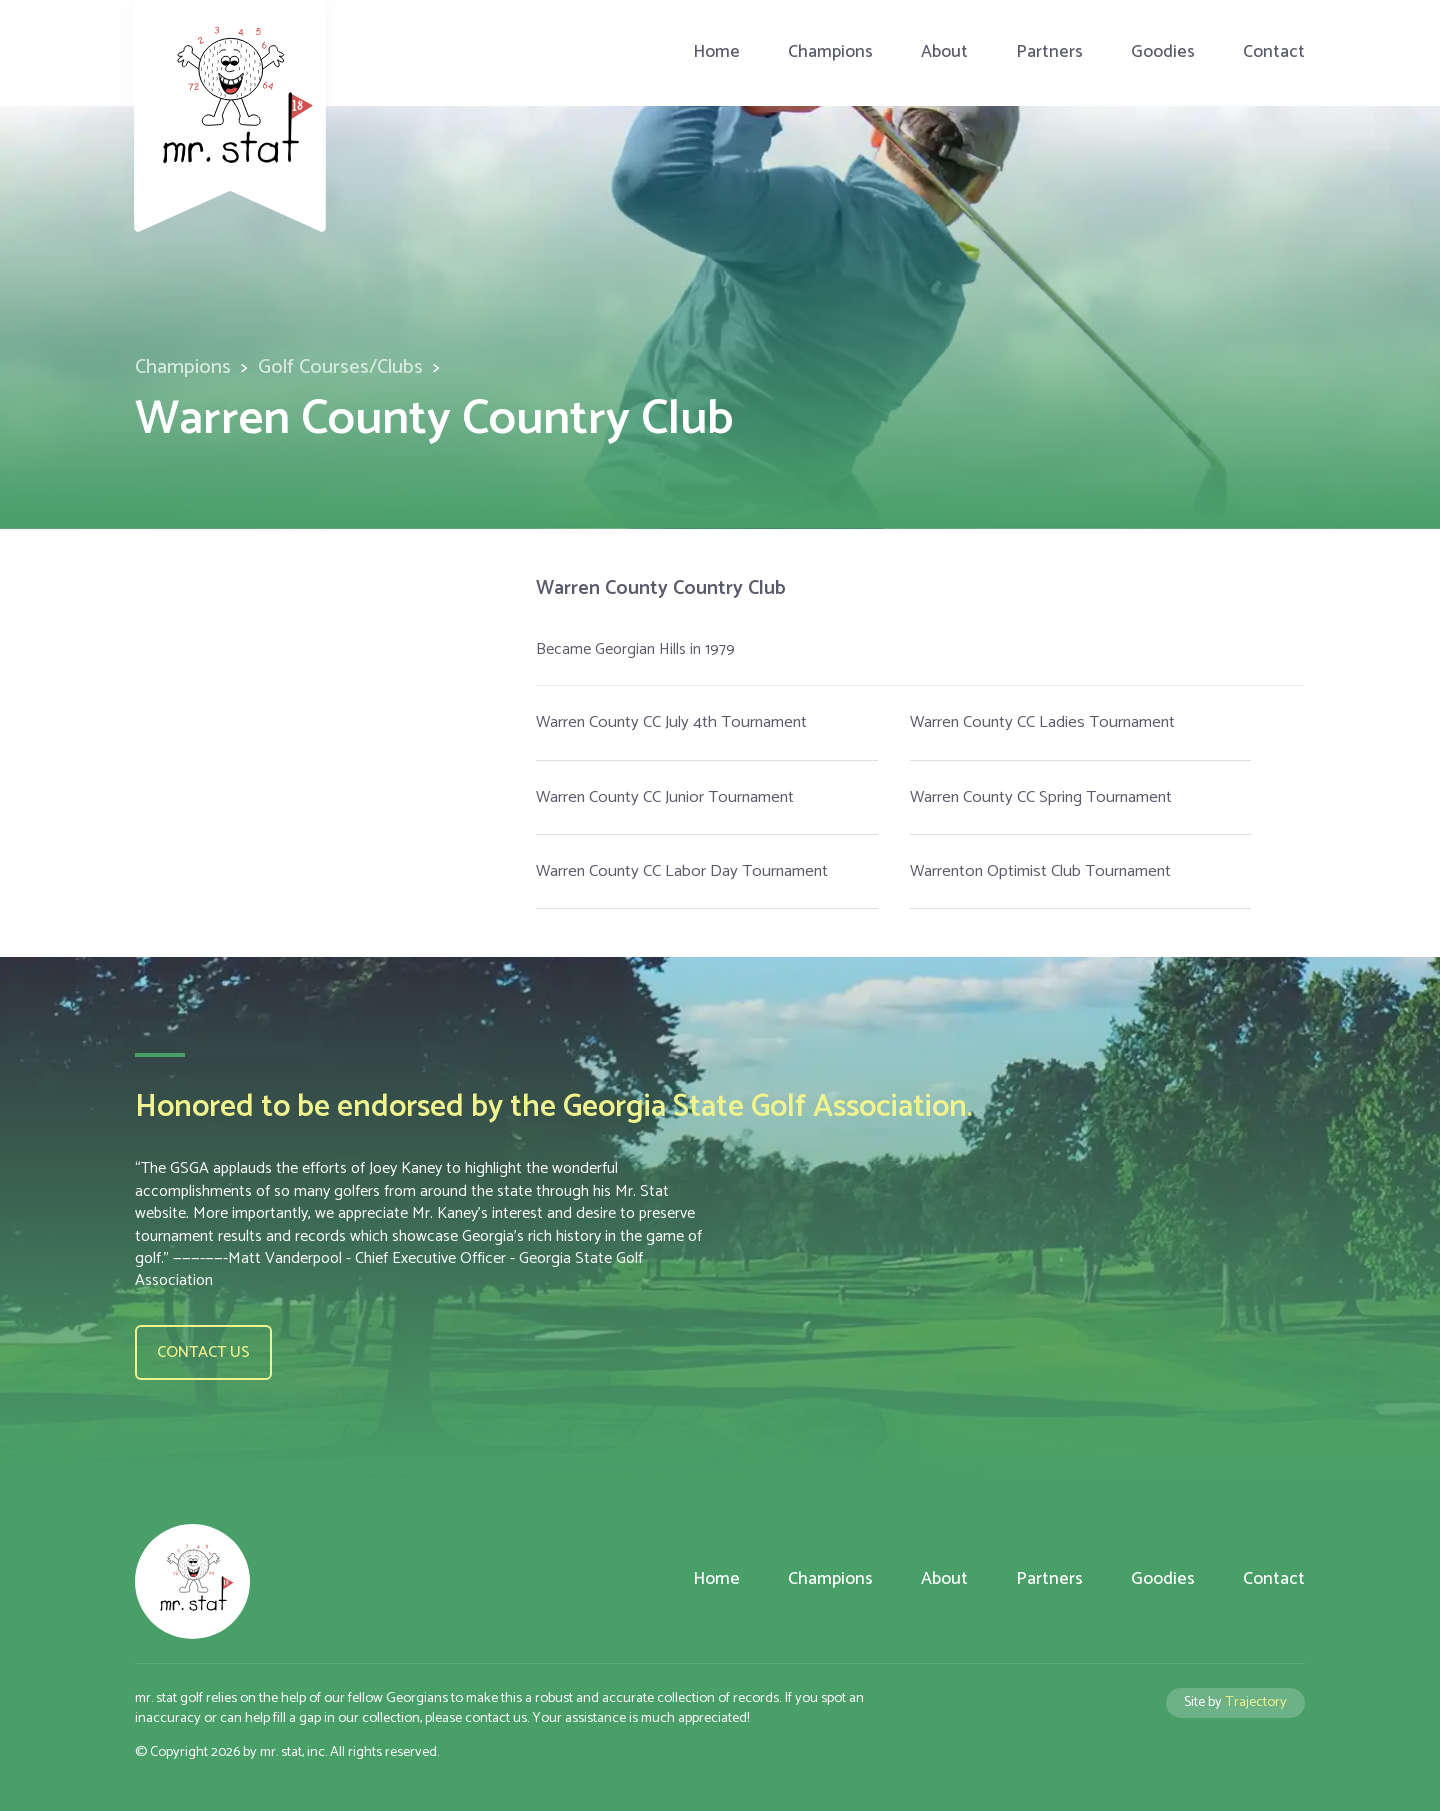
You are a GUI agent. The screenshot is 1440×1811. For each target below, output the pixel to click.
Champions (830, 52)
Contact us (203, 1352)
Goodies (1163, 52)
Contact (1274, 52)
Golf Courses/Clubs (340, 367)
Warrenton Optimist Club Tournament (1040, 871)
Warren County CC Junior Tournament (665, 797)
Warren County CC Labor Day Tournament (682, 871)
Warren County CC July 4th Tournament (671, 722)
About (944, 52)
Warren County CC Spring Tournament (1041, 797)
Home (716, 52)
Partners (1049, 52)
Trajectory (1256, 1702)
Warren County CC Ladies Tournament (1042, 722)
